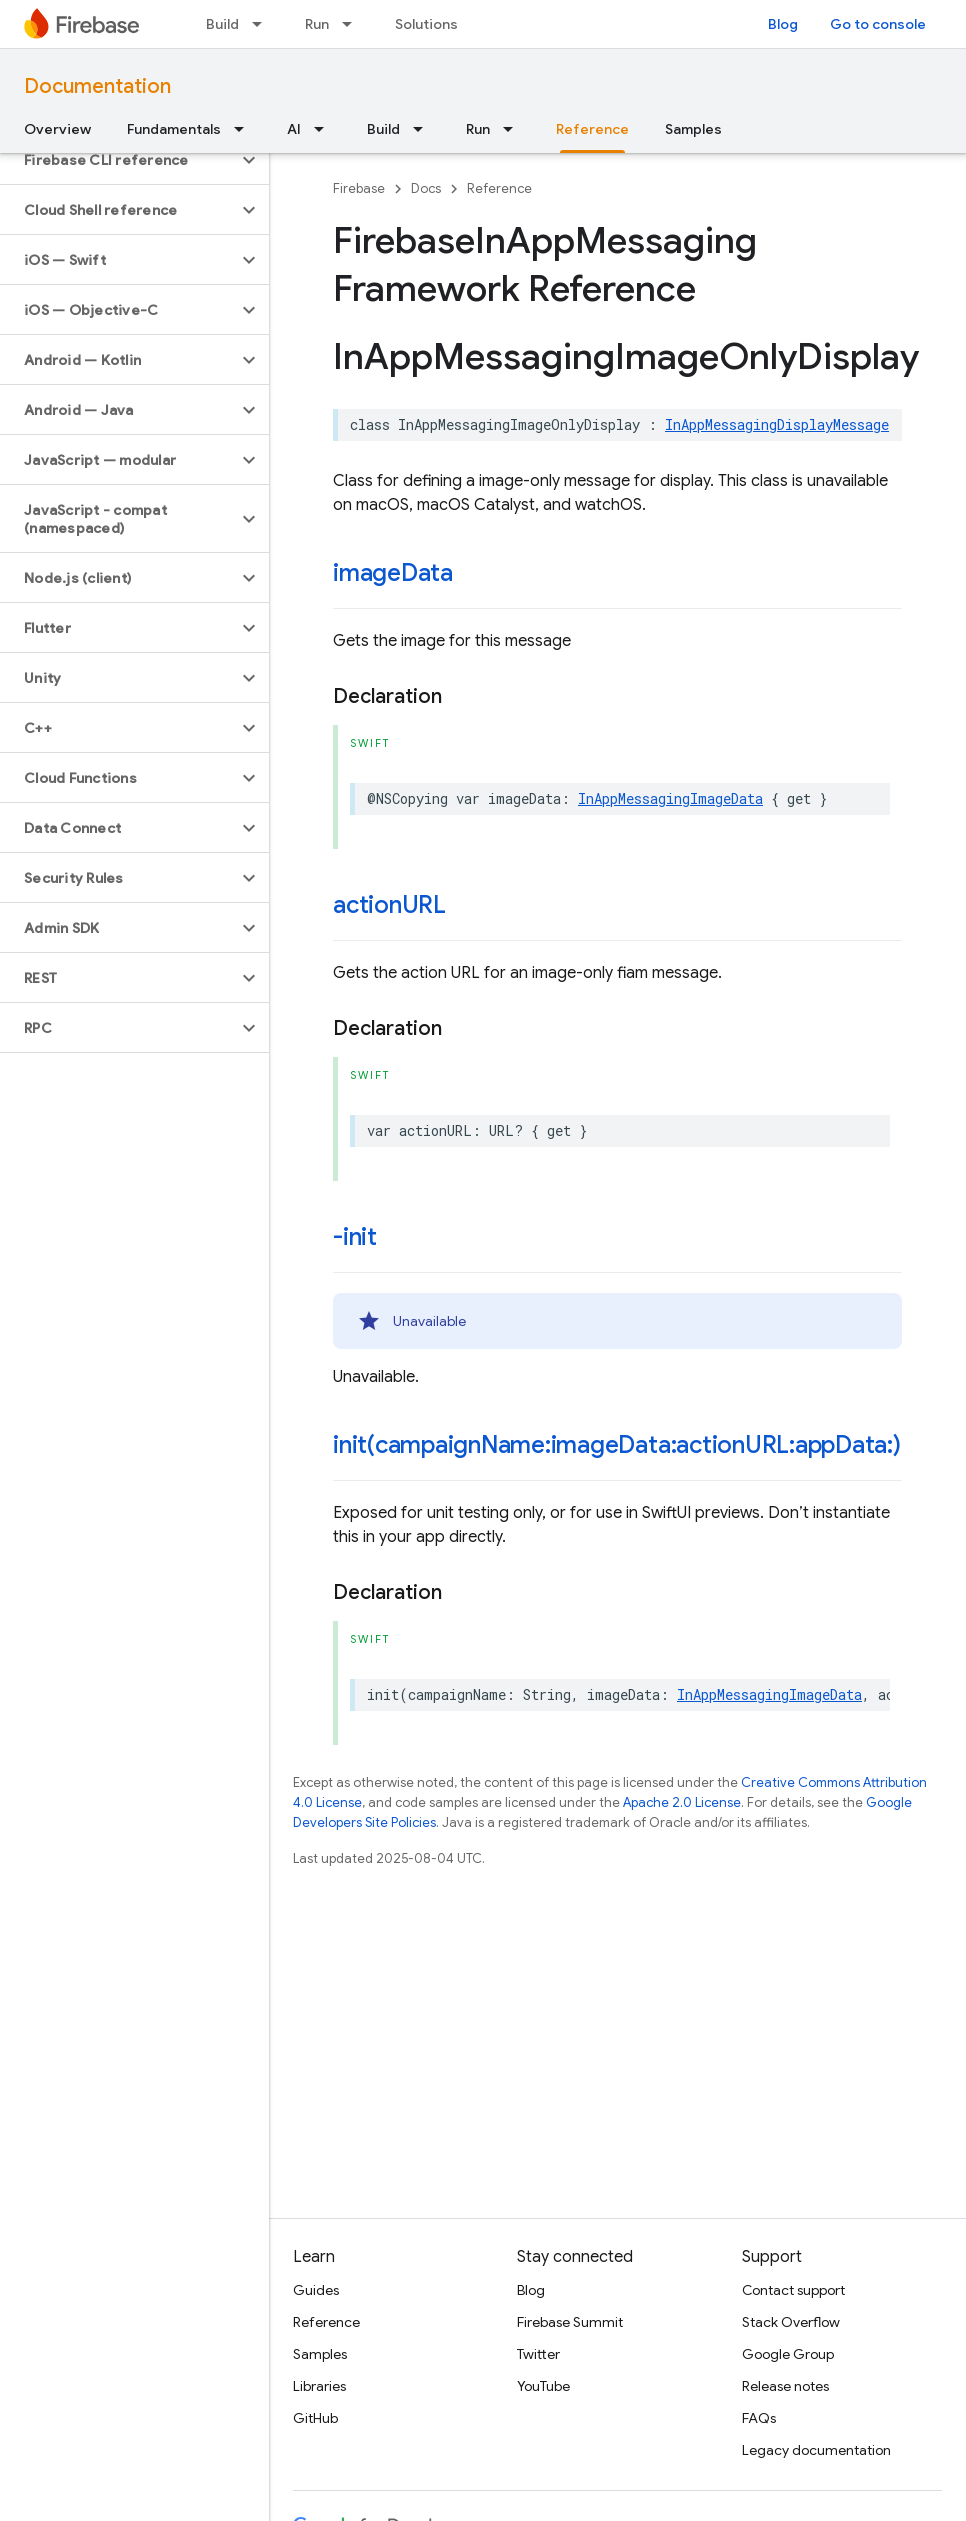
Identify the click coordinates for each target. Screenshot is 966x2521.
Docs (426, 188)
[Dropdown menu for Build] (263, 24)
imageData (393, 573)
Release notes (785, 2386)
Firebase (359, 188)
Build (222, 24)
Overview (57, 129)
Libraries (319, 2386)
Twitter (538, 2354)
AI (294, 129)
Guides (316, 2290)
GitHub (315, 2418)
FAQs (759, 2418)
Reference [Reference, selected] (592, 129)
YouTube (543, 2386)
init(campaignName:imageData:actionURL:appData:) (617, 1445)
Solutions (426, 24)
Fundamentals (174, 129)
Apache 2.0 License (682, 1802)
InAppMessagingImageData (670, 798)
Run (317, 24)
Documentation (97, 86)
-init (355, 1237)
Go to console (878, 24)
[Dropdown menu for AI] (325, 129)
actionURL (389, 905)
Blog (783, 24)
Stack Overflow (791, 2322)
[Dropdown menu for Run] (353, 24)
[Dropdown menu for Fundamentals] (245, 129)
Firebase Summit (570, 2322)
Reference (499, 188)
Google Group (788, 2354)
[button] (118, 160)
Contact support (793, 2290)
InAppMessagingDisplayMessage (777, 424)
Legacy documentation (816, 2450)
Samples (693, 129)
